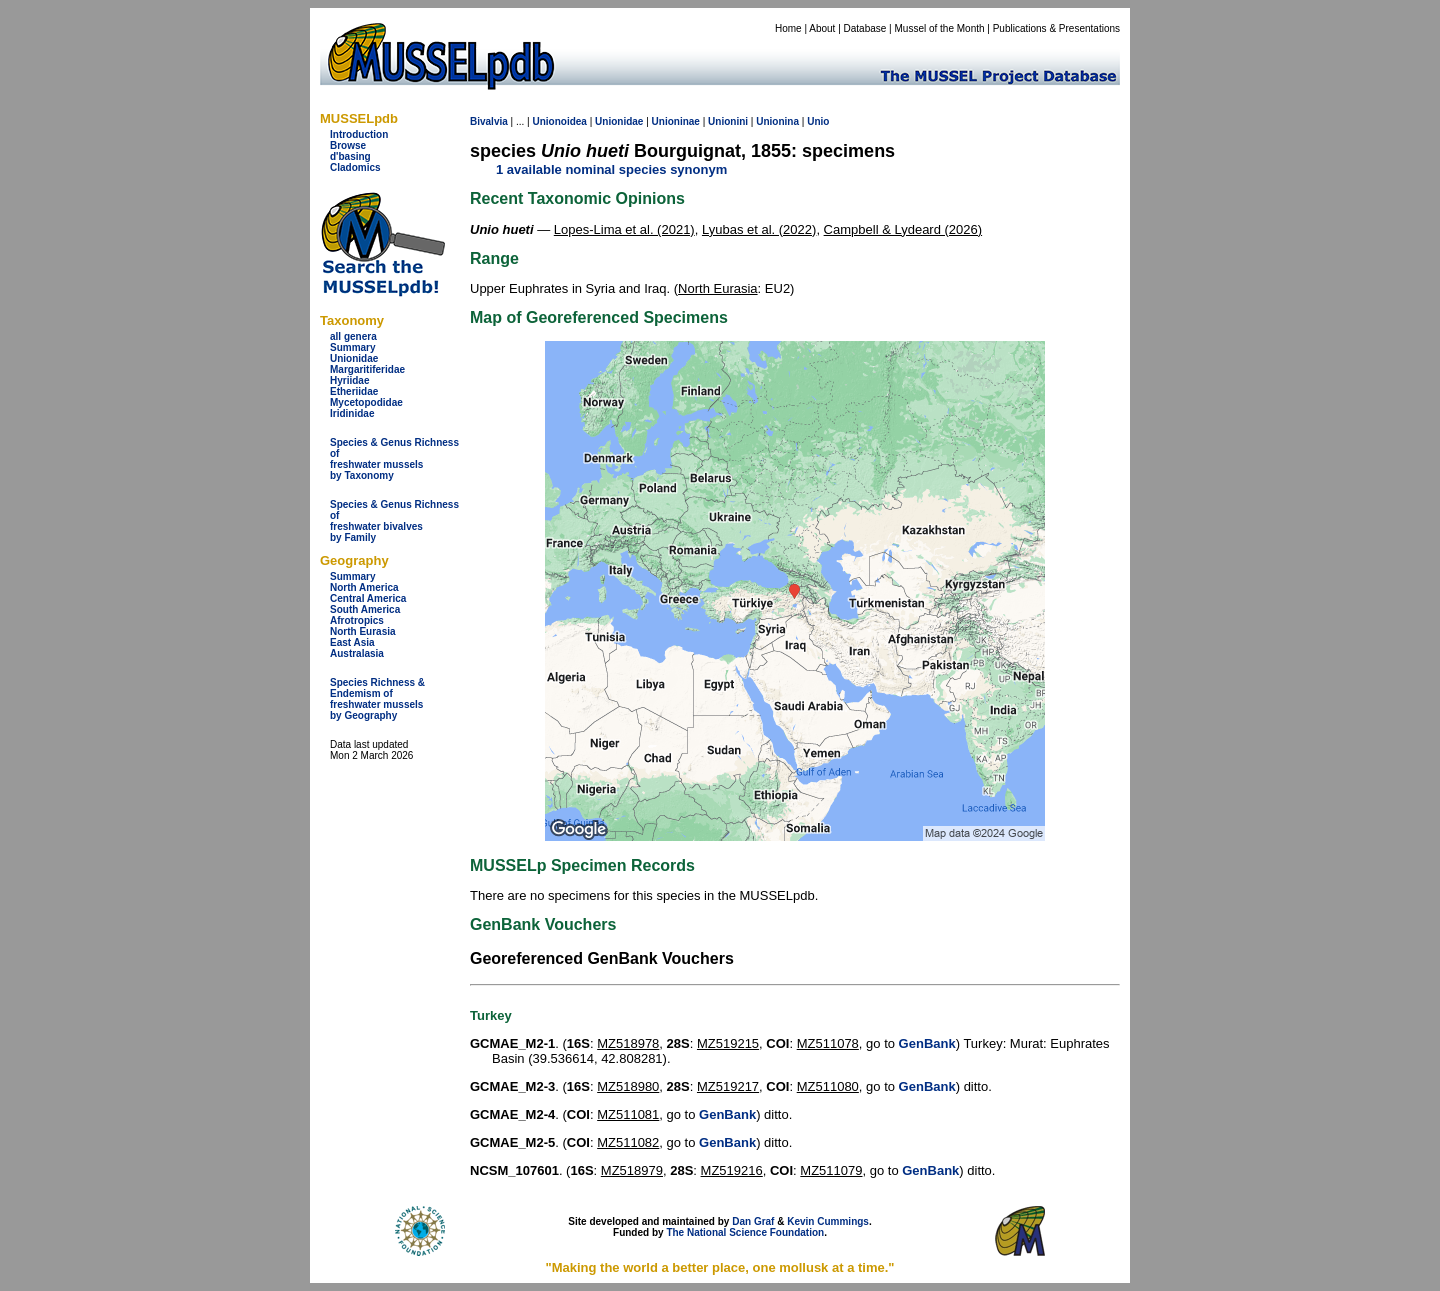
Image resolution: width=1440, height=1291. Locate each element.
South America (365, 609)
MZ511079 (831, 1170)
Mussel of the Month (940, 28)
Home (788, 28)
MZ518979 (632, 1170)
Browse (348, 145)
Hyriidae (349, 380)
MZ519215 (728, 1043)
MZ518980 (628, 1086)
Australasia (357, 653)
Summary (353, 347)
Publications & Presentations (1056, 28)
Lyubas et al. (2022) (759, 229)
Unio (818, 121)
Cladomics (355, 167)
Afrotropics (357, 620)
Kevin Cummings (828, 1221)
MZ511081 (628, 1114)
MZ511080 (828, 1086)
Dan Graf (753, 1221)
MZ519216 (732, 1170)
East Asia (352, 642)
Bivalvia (489, 121)
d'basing (350, 156)
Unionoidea (559, 121)
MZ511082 (628, 1142)
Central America (368, 598)
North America (364, 587)
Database (865, 28)
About (822, 28)
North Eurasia (363, 631)
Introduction (359, 134)
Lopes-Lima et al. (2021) (624, 229)
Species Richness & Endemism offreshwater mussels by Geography (377, 699)
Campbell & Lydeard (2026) (903, 229)
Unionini (728, 121)
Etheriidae (354, 391)
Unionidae (354, 358)
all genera (353, 336)
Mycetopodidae (366, 402)
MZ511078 (828, 1043)
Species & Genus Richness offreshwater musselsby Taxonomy (394, 459)
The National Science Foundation (745, 1232)
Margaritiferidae (367, 369)
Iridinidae (352, 413)
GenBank (927, 1043)
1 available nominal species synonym (611, 169)
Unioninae (676, 121)
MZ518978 (628, 1043)
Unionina (777, 121)
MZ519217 (728, 1086)
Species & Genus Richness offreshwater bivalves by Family (394, 521)
